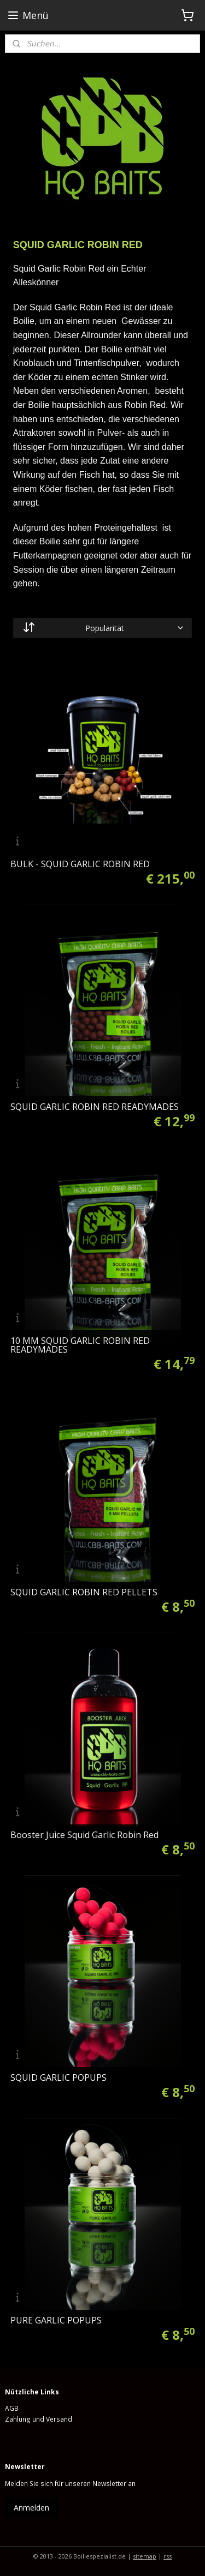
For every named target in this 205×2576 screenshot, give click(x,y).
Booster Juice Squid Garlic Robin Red (84, 1834)
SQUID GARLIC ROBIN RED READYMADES (94, 1106)
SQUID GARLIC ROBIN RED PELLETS (83, 1592)
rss (167, 2556)
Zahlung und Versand (38, 2419)
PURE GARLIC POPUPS (56, 2320)
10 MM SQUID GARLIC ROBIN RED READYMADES (80, 1345)
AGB (12, 2408)
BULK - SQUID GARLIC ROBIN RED (80, 864)
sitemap (144, 2556)
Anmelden (31, 2507)
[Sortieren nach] (103, 628)
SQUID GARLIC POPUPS (58, 2077)
